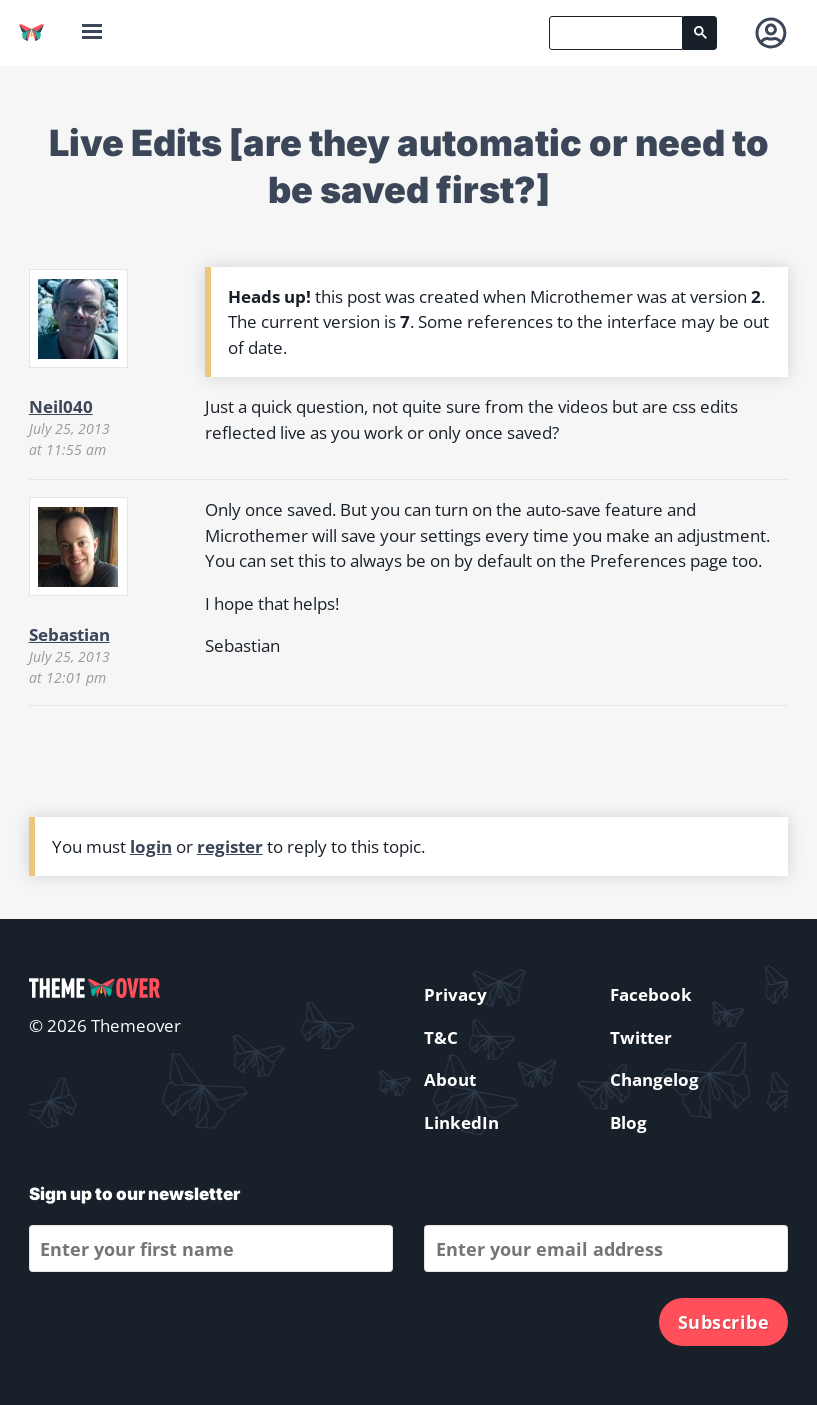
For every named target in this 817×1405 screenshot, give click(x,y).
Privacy (455, 994)
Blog (628, 1122)
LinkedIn (461, 1122)
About (450, 1079)
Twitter (641, 1037)
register (230, 846)
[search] (616, 33)
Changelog (654, 1079)
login (151, 846)
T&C (441, 1037)
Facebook (651, 994)
